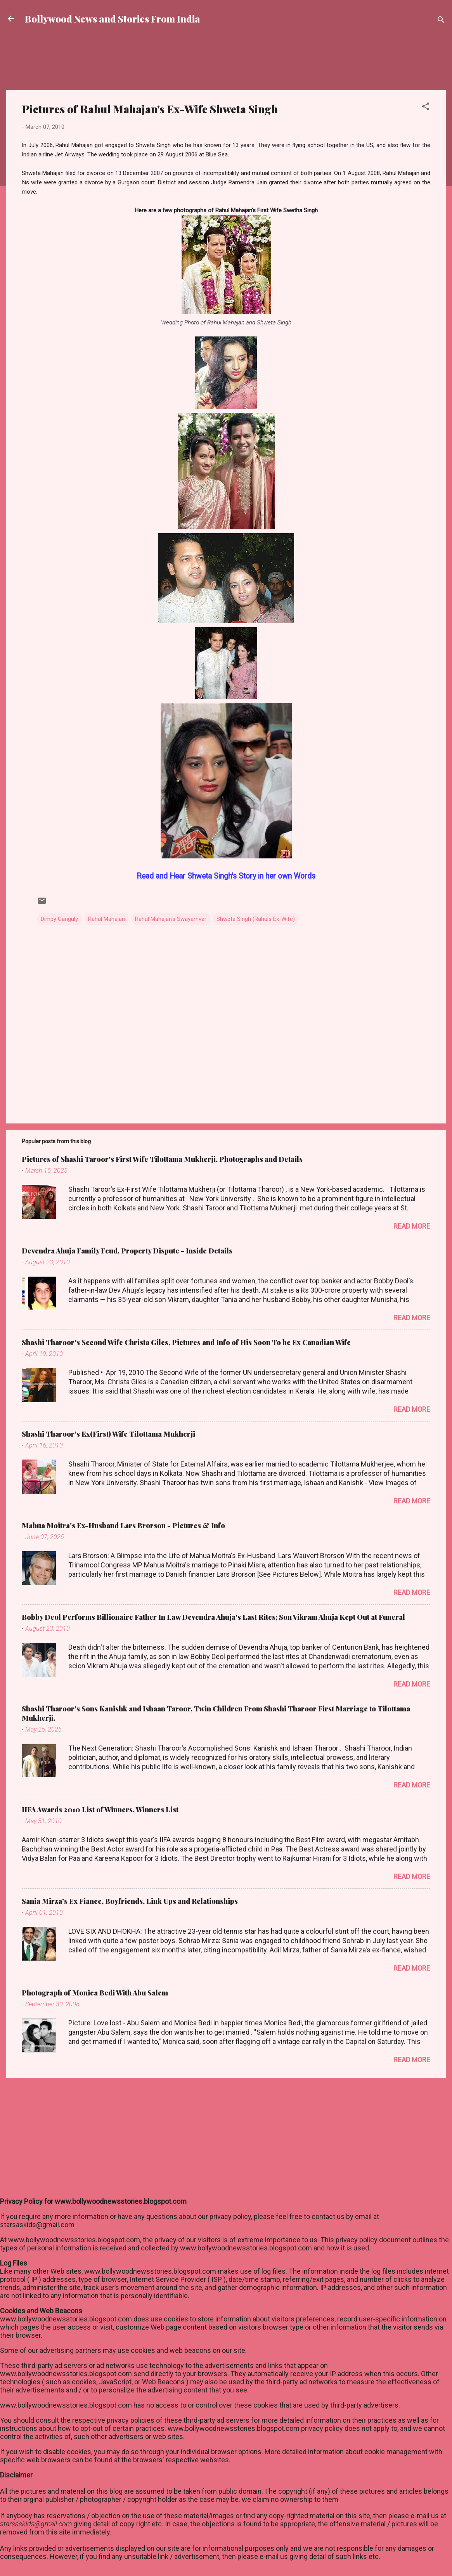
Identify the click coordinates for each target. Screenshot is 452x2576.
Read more (411, 1226)
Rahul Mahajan (106, 918)
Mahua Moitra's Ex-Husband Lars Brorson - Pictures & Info (123, 1525)
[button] (425, 108)
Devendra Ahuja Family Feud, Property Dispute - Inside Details (127, 1250)
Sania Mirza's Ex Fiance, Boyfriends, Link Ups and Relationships (130, 1901)
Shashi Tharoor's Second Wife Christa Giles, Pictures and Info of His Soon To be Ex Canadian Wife (186, 1342)
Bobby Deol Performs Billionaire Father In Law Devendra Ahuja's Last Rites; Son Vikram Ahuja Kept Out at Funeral (213, 1617)
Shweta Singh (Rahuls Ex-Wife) (255, 918)
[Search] (441, 21)
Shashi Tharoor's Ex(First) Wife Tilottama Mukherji (108, 1434)
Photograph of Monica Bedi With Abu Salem (95, 1992)
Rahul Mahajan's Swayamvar (170, 918)
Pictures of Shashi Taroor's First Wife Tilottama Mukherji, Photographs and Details (162, 1159)
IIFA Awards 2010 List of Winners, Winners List (100, 1809)
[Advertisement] (226, 64)
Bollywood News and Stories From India (112, 18)
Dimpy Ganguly (59, 918)
